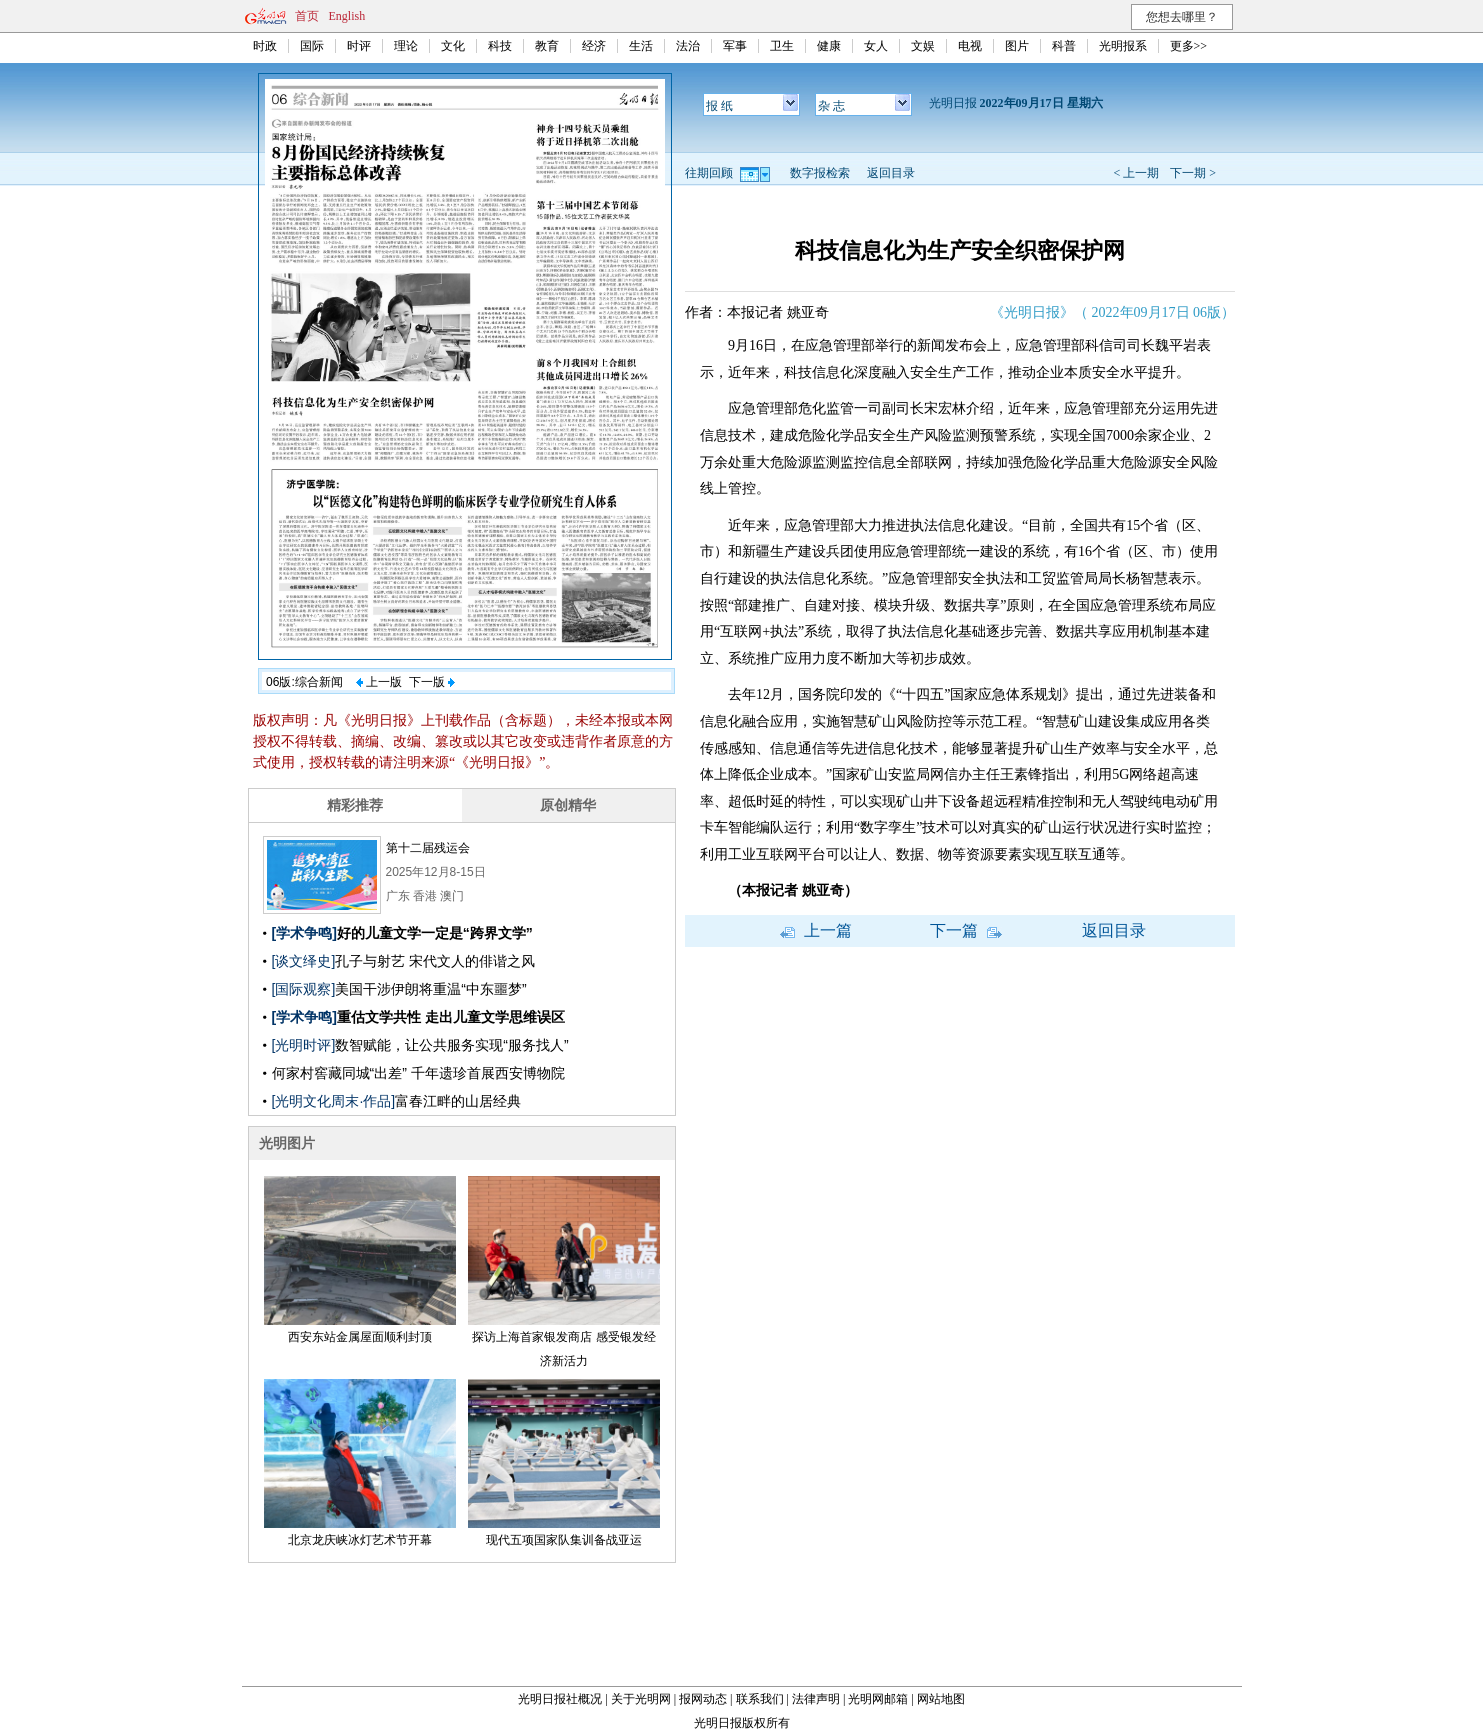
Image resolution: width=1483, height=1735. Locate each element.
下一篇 (966, 930)
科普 (1064, 46)
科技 (500, 46)
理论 (406, 46)
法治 (688, 46)
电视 (970, 46)
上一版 (379, 682)
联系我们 (760, 1699)
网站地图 (941, 1699)
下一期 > (1193, 173)
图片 (1017, 46)
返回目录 (891, 173)
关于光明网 (641, 1699)
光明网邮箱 (878, 1699)
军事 (735, 46)
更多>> (1189, 46)
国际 (312, 46)
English (347, 16)
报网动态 (703, 1699)
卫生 (782, 46)
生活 (641, 46)
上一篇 (816, 930)
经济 (594, 46)
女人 (876, 46)
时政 (265, 46)
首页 (307, 16)
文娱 (923, 46)
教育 (547, 46)
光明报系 (1123, 46)
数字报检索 (820, 173)
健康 (829, 46)
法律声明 (816, 1699)
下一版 (432, 682)
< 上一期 (1136, 173)
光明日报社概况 (560, 1699)
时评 (359, 46)
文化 (453, 46)
